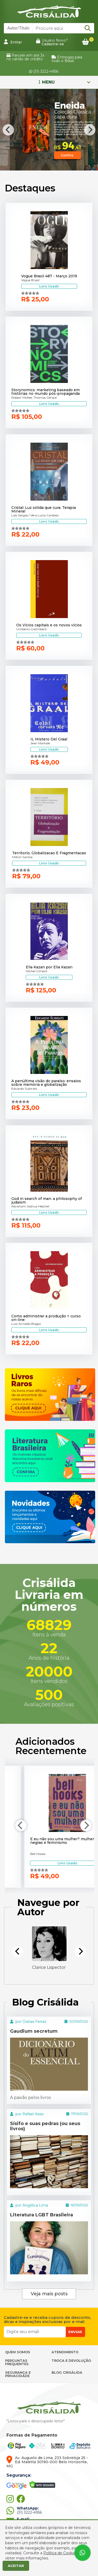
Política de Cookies (60, 2553)
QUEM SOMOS (17, 2352)
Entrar (13, 41)
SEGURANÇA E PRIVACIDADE (18, 2374)
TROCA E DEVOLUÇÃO (71, 2360)
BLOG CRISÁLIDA (67, 2372)
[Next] (89, 130)
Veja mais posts (49, 2294)
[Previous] (8, 130)
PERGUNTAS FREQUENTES (17, 2362)
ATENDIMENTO (65, 2352)
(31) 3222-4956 (43, 71)
